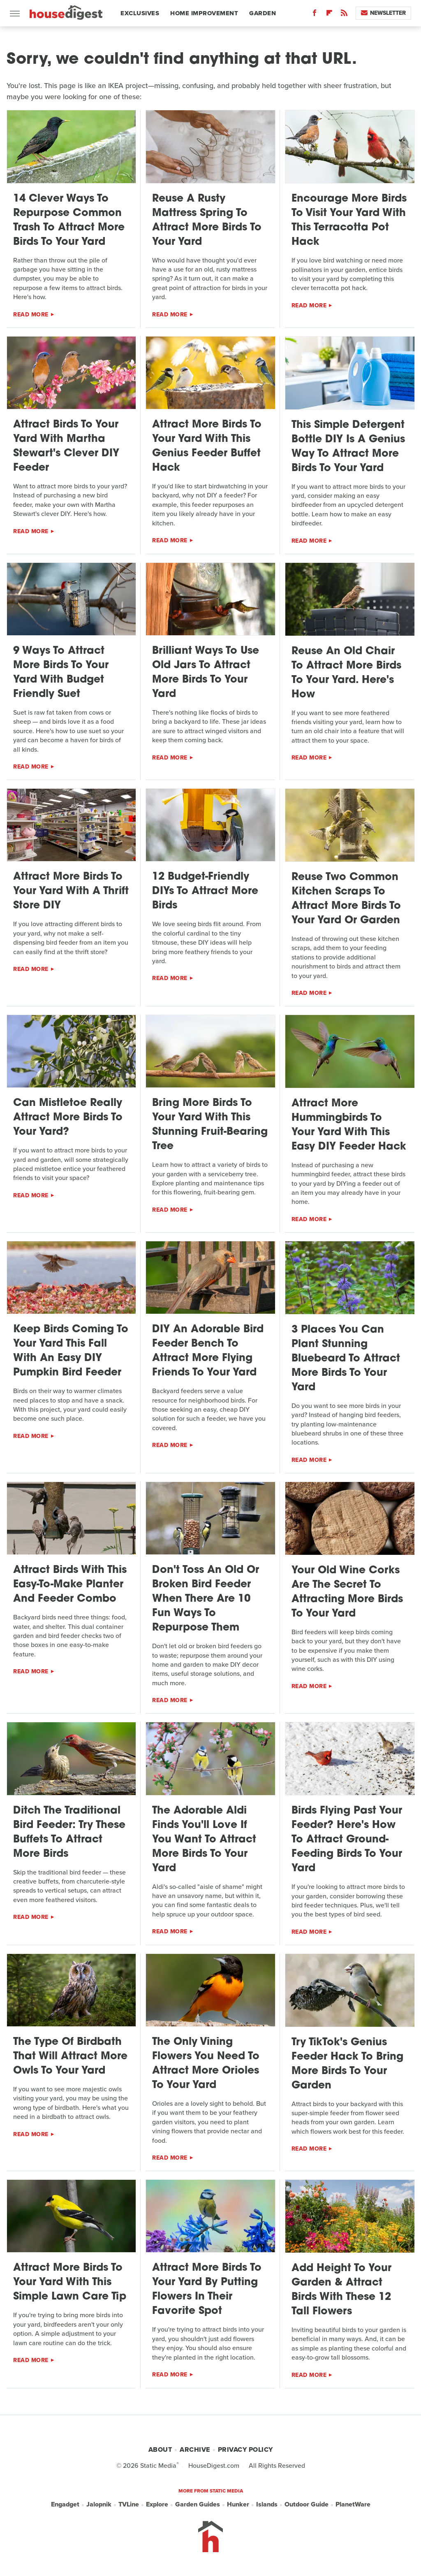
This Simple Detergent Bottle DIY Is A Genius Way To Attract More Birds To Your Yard (348, 447)
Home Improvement (204, 13)
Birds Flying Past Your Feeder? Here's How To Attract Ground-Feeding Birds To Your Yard (346, 1840)
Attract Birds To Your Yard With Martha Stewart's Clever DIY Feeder (66, 446)
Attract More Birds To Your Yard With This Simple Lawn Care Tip (69, 2282)
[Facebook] (314, 15)
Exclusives (139, 13)
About (160, 2449)
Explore (157, 2504)
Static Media (158, 2465)
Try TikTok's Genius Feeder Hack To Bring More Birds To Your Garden (347, 2064)
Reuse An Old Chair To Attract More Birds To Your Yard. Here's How (346, 673)
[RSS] (344, 15)
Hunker (238, 2504)
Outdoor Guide (306, 2504)
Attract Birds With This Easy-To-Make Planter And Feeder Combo (70, 1584)
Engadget (65, 2504)
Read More (31, 314)
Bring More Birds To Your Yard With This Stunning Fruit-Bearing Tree (210, 1125)
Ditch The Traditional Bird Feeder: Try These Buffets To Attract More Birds (69, 1832)
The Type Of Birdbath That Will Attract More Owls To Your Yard (70, 2056)
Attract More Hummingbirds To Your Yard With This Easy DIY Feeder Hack (348, 1125)
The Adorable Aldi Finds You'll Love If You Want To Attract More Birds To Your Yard (204, 1840)
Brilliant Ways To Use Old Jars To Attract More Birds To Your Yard (205, 672)
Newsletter (383, 13)
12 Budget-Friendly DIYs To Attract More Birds (205, 891)
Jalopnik (98, 2504)
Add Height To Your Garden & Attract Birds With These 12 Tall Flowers (341, 2290)
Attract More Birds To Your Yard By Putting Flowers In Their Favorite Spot (206, 2289)
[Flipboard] (329, 15)
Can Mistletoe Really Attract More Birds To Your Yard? (68, 1117)
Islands (267, 2504)
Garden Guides (197, 2504)
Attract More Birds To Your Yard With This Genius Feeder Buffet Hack (206, 446)
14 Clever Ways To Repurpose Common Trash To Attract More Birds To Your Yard (69, 220)
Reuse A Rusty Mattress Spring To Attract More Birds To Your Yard (206, 220)
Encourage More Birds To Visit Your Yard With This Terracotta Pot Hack (349, 220)
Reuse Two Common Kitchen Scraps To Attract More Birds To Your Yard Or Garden (346, 899)
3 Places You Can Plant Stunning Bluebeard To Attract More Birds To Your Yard (345, 1359)
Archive (195, 2449)
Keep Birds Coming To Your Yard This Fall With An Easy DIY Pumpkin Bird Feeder (70, 1351)
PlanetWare (352, 2504)
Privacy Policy (245, 2449)
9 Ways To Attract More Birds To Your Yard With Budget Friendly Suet (61, 672)
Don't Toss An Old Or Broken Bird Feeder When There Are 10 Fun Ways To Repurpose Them (205, 1599)
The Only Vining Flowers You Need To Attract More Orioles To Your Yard (205, 2064)
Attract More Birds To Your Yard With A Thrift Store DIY (71, 891)
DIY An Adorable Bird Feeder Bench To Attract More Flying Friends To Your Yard (208, 1351)
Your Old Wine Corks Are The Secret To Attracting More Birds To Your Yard (347, 1592)
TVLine (128, 2504)
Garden (262, 13)
